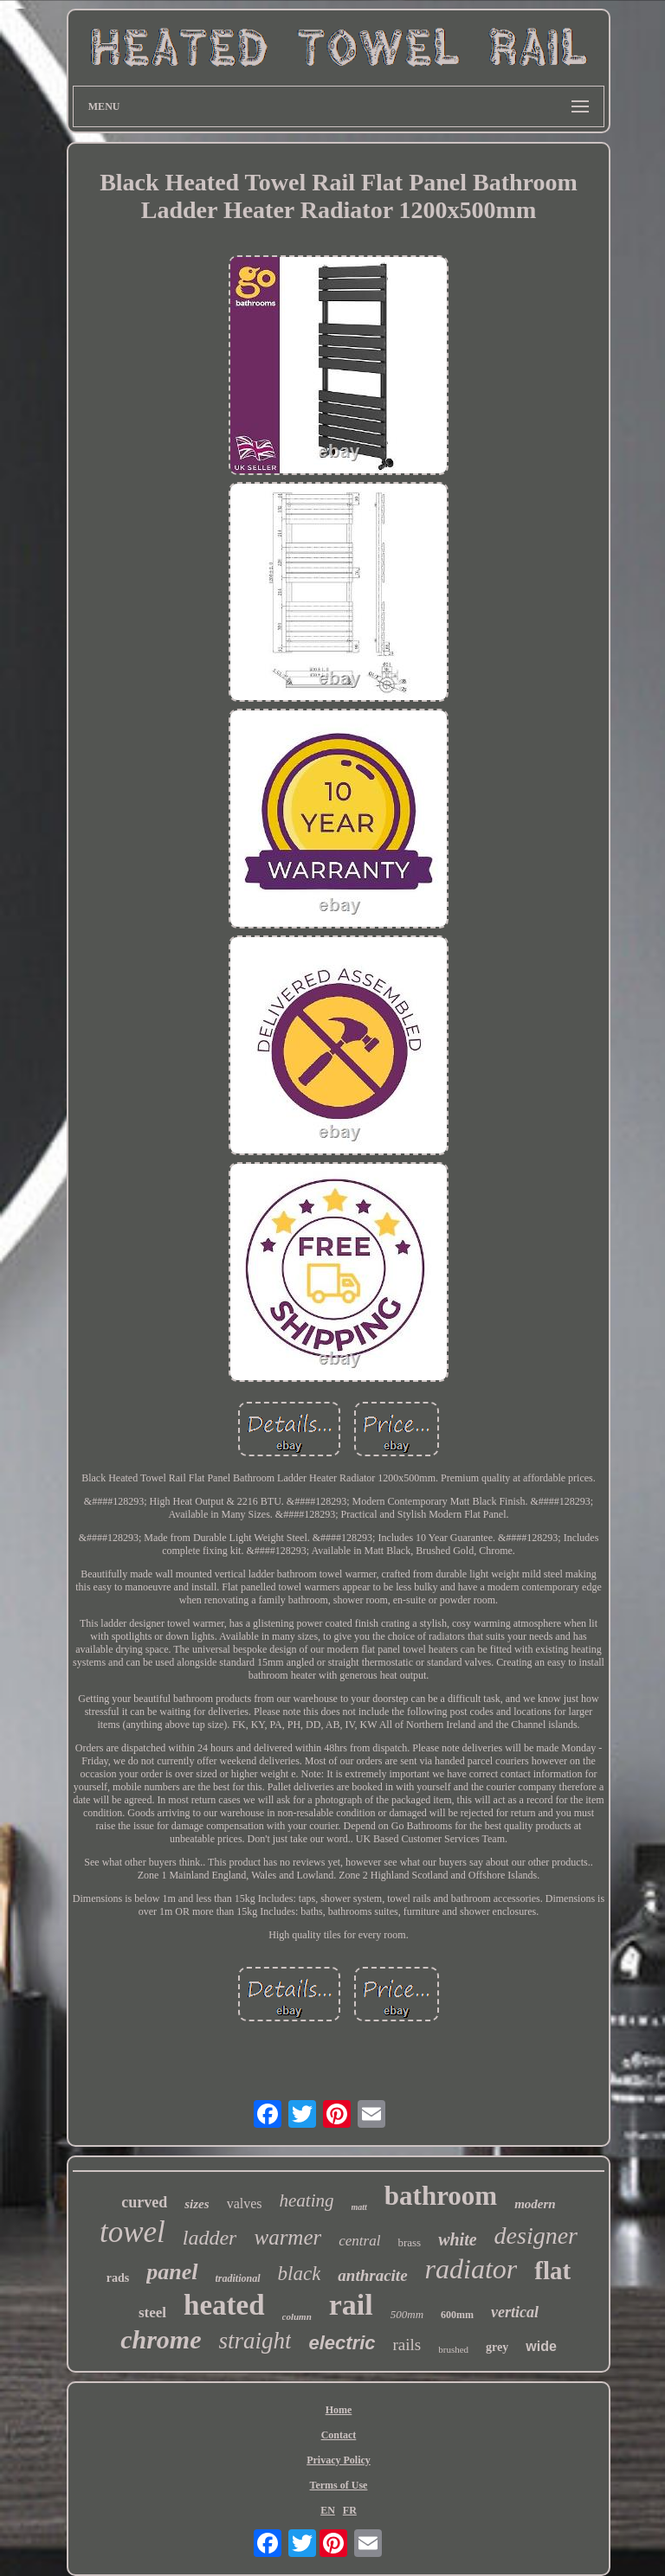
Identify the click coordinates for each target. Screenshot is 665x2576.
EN (327, 2510)
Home (339, 2410)
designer (536, 2235)
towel (132, 2232)
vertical (515, 2312)
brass (409, 2242)
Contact (339, 2435)
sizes (196, 2204)
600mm (457, 2315)
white (457, 2239)
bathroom (440, 2196)
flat (552, 2270)
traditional (238, 2278)
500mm (407, 2314)
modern (535, 2204)
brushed (453, 2349)
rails (407, 2344)
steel (152, 2312)
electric (341, 2343)
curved (144, 2202)
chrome (160, 2339)
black (299, 2273)
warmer (287, 2237)
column (297, 2316)
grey (497, 2347)
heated (224, 2305)
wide (541, 2346)
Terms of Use (339, 2485)
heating (307, 2200)
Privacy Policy (339, 2460)
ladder (210, 2237)
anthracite (372, 2275)
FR (350, 2510)
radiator (471, 2268)
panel (171, 2271)
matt (359, 2207)
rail (351, 2305)
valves (244, 2203)
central (359, 2240)
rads (118, 2277)
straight (254, 2341)
